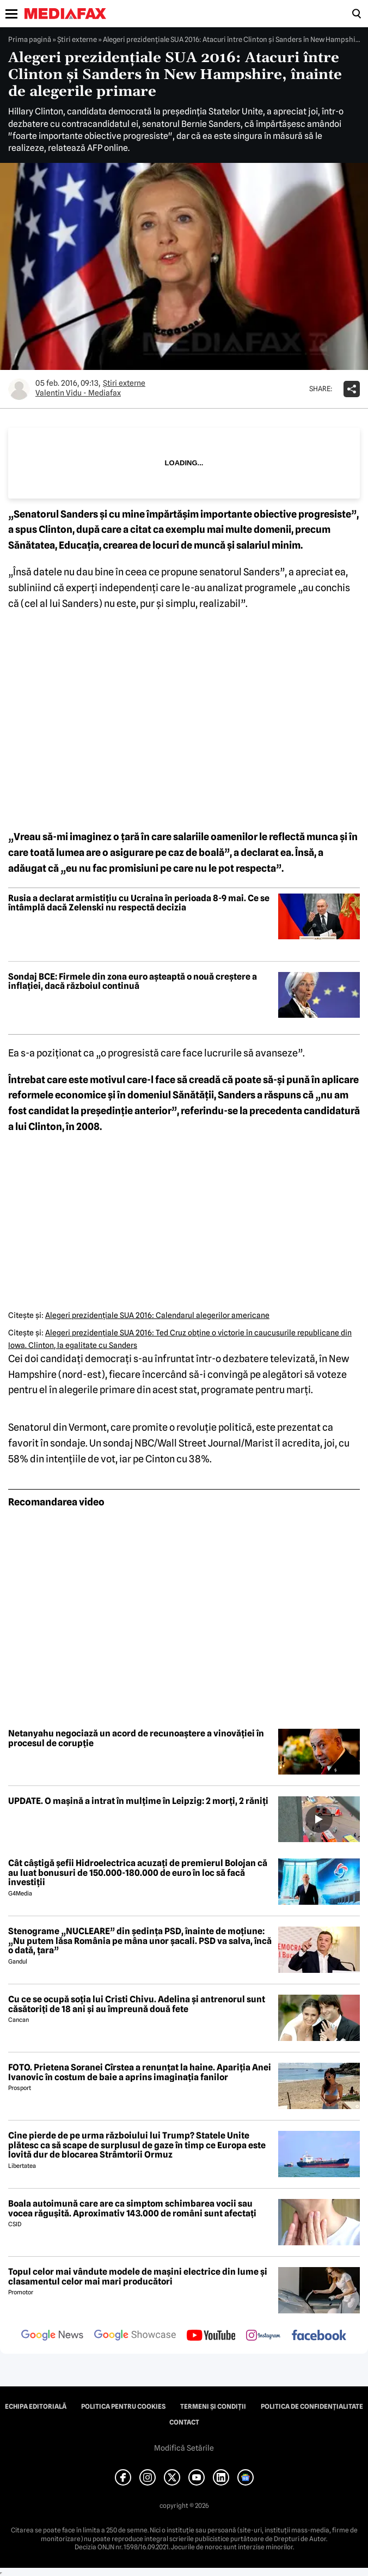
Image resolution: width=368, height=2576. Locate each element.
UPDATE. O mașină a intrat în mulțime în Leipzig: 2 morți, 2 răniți (138, 1801)
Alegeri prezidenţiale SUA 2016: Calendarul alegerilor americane (157, 1315)
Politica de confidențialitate (312, 2406)
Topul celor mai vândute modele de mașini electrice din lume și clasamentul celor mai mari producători (137, 2276)
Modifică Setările (184, 2448)
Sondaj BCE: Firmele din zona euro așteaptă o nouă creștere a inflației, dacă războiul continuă (132, 981)
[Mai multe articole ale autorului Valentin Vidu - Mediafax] (19, 389)
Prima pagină (29, 39)
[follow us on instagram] (263, 2336)
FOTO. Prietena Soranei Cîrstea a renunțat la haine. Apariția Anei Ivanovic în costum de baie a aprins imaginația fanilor (139, 2072)
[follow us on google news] (52, 2336)
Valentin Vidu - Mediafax (78, 392)
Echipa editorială (35, 2406)
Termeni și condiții (213, 2406)
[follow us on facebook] (319, 2336)
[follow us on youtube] (211, 2336)
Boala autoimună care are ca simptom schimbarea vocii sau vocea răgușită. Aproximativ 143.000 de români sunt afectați (132, 2208)
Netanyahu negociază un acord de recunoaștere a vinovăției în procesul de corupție (136, 1738)
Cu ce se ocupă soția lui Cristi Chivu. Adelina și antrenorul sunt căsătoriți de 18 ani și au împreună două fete (136, 2004)
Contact (184, 2422)
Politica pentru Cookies (123, 2406)
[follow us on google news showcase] (135, 2336)
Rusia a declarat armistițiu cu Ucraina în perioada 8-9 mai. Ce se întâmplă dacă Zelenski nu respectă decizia (138, 903)
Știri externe (77, 39)
